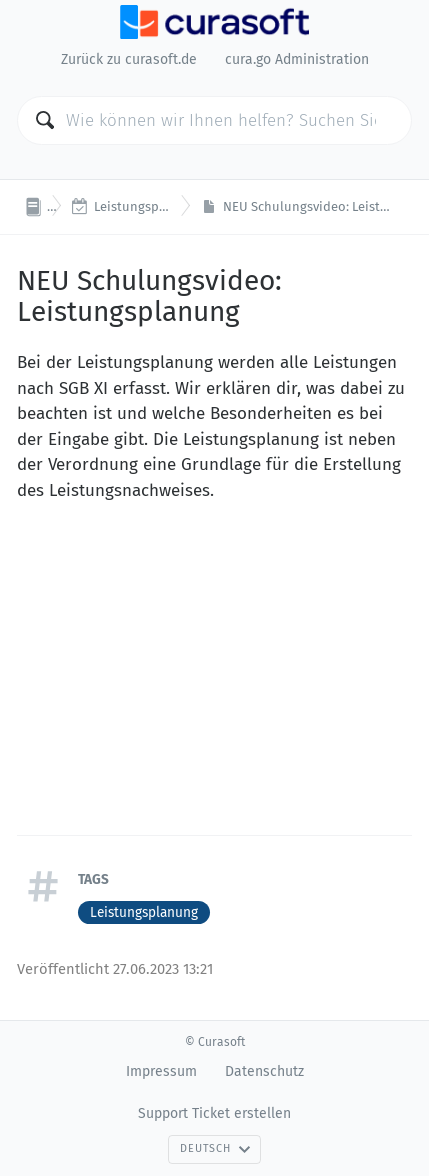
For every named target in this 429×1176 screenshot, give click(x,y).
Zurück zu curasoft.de (129, 59)
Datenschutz (264, 1071)
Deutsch (215, 1148)
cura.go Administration (297, 59)
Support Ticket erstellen (214, 1113)
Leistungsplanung (144, 912)
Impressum (161, 1071)
